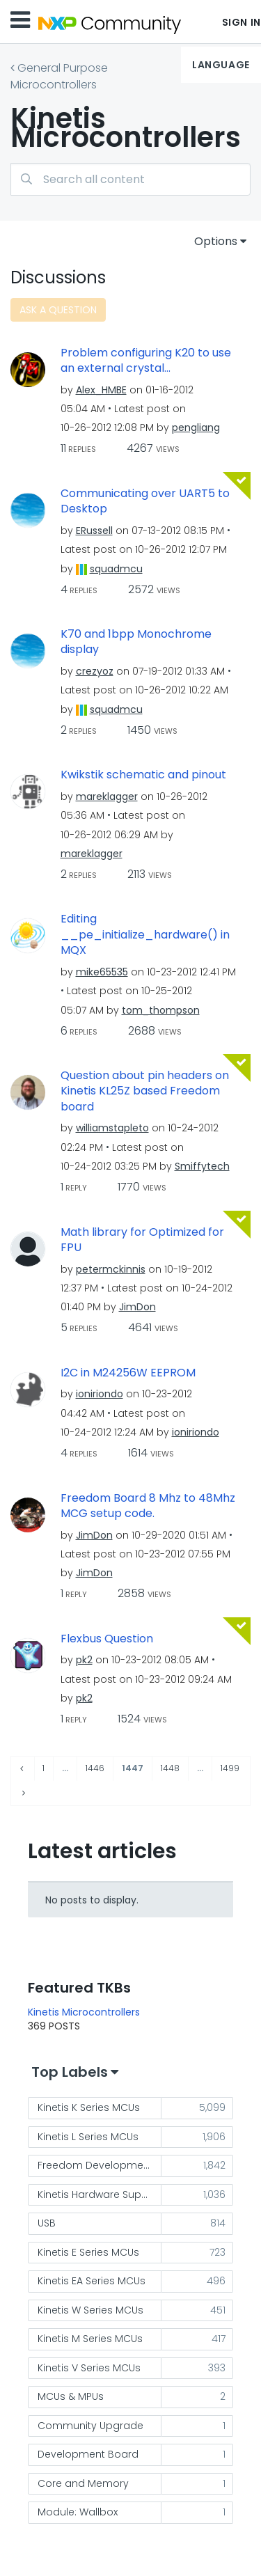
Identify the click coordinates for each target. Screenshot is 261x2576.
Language (220, 65)
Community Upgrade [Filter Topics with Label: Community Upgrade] (90, 2426)
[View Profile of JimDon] (137, 1307)
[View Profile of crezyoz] (94, 671)
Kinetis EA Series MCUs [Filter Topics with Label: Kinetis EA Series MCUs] (91, 2281)
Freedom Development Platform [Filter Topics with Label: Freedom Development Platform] (99, 2165)
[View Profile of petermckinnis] (110, 1269)
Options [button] (215, 241)
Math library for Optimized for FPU (142, 1240)
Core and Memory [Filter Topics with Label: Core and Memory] (83, 2483)
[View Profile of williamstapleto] (112, 1128)
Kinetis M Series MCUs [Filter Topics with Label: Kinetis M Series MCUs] (90, 2339)
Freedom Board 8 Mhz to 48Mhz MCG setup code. (148, 1506)
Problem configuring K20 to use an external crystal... (146, 361)
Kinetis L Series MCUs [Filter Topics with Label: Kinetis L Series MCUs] (88, 2137)
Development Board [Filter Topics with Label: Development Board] (88, 2454)
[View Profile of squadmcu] (116, 569)
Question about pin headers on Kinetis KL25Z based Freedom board (145, 1091)
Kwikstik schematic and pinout (143, 775)
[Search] (130, 179)
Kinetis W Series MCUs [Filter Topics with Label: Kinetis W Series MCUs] (90, 2310)
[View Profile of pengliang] (196, 427)
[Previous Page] (23, 1769)
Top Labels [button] (69, 2072)
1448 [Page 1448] (170, 1768)
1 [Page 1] (43, 1768)
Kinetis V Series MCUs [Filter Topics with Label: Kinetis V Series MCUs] (89, 2368)
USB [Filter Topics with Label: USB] (47, 2223)
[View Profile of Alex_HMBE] (101, 390)
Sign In (241, 22)
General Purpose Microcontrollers (59, 76)
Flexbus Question (107, 1639)
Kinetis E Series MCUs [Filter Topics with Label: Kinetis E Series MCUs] (88, 2252)
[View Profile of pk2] (84, 1660)
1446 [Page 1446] (95, 1768)
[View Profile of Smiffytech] (202, 1166)
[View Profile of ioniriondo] (99, 1394)
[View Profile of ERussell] (94, 530)
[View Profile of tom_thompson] (161, 1010)
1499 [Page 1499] (230, 1768)
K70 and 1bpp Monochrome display (136, 642)
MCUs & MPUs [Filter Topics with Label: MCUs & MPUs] (71, 2396)
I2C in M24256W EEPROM (128, 1373)
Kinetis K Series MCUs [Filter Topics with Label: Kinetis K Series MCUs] (89, 2107)
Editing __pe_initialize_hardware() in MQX (145, 934)
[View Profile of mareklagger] (107, 796)
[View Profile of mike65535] (102, 972)
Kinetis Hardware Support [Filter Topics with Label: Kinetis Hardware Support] (99, 2194)
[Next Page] (22, 1793)
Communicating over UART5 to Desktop (145, 501)
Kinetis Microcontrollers (84, 2012)
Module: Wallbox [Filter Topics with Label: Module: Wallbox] (78, 2512)
